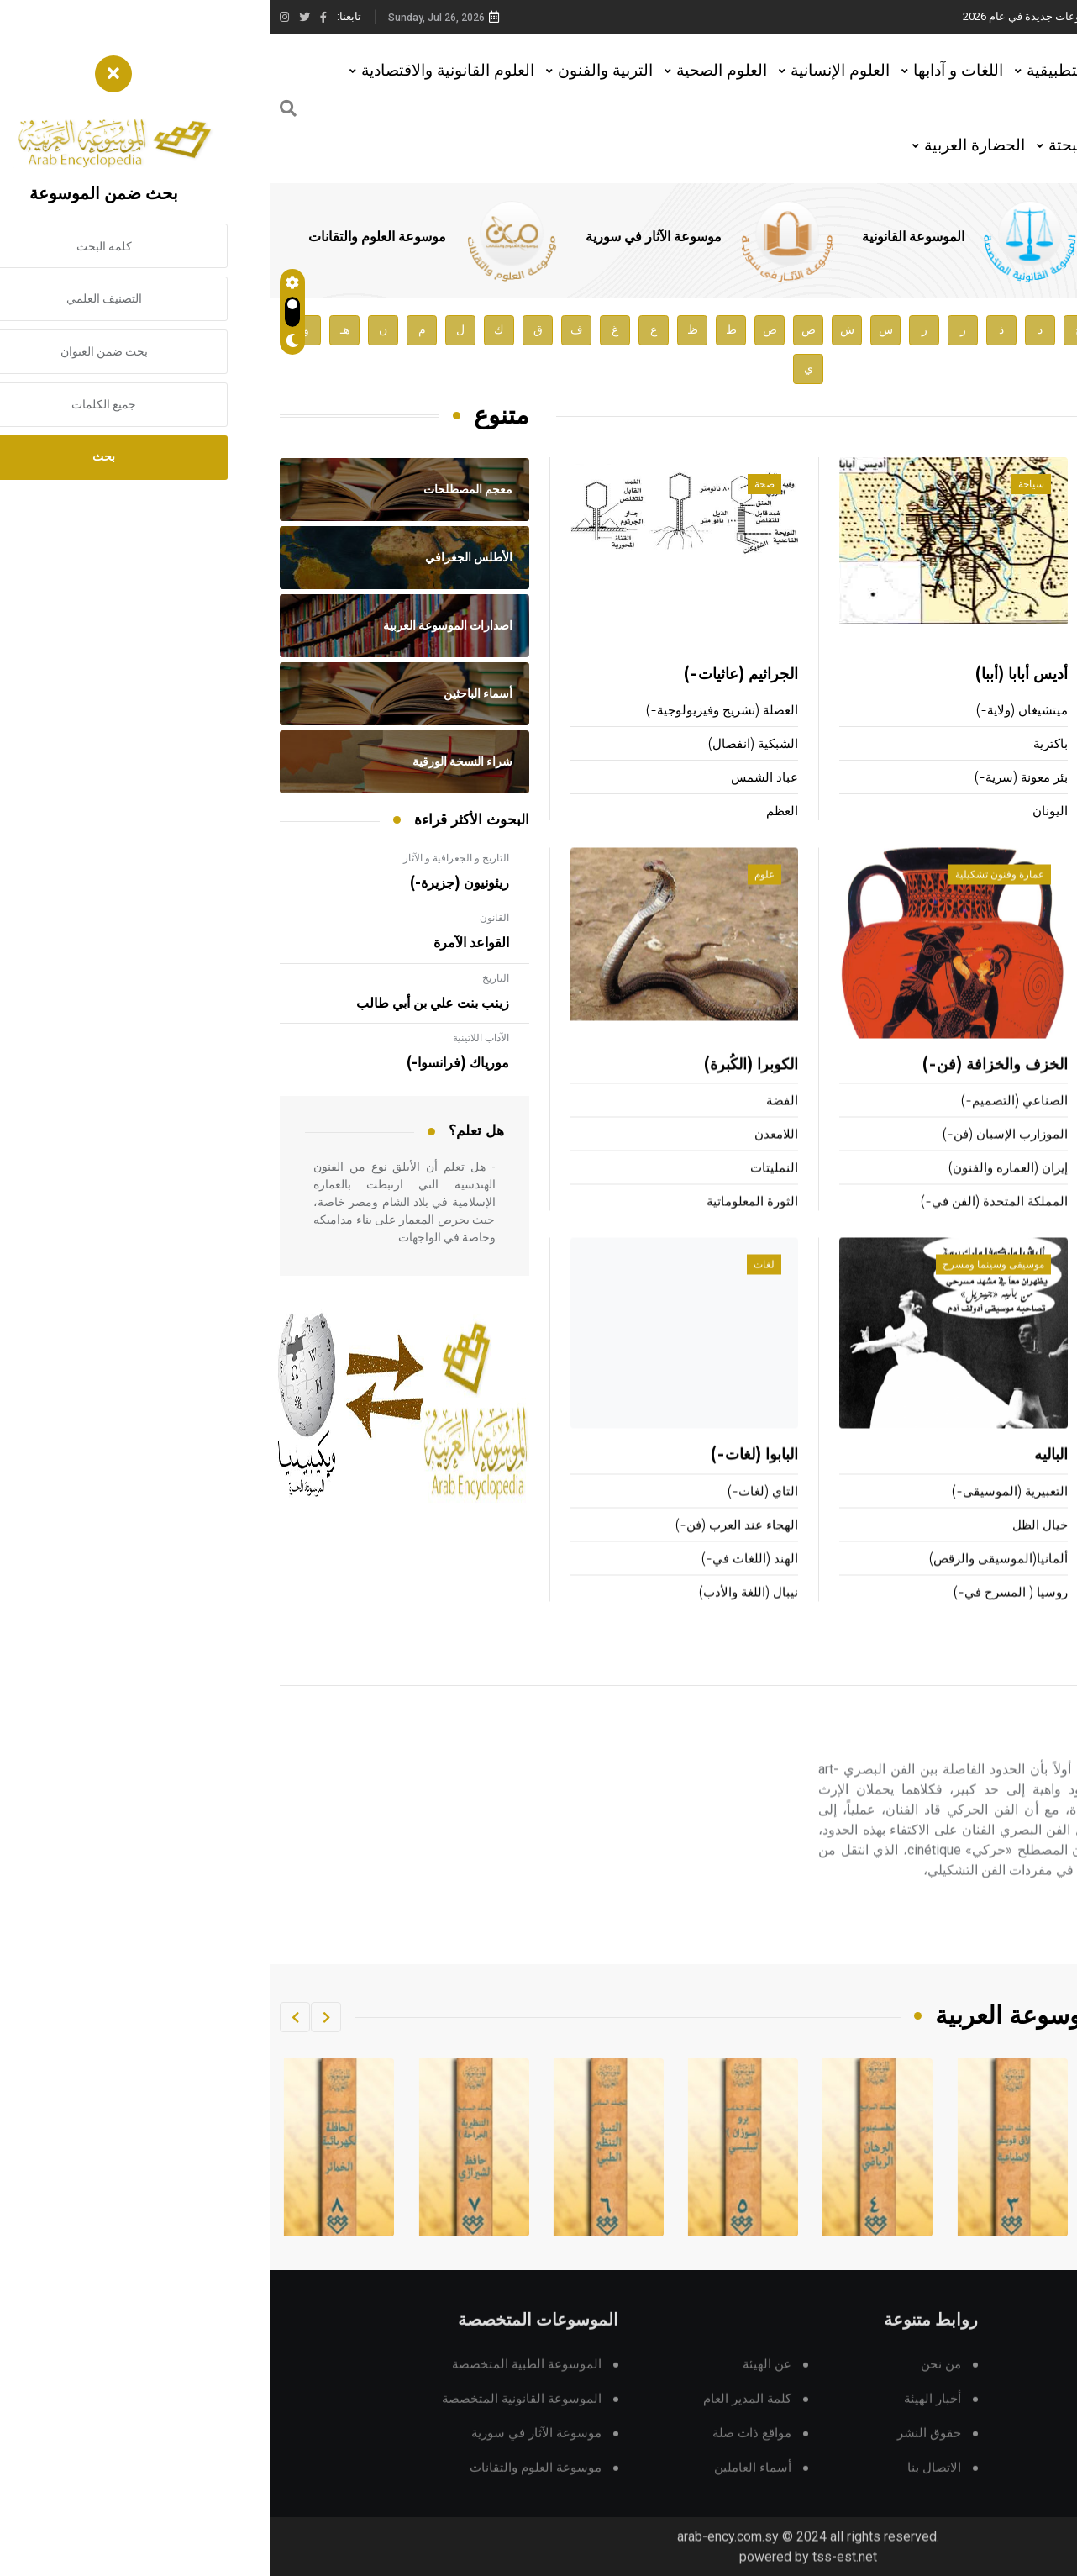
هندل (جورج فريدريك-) (1007, 779)
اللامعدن (506, 1158)
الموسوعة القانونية (643, 237)
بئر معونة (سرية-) (751, 779)
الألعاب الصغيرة (1026, 1125)
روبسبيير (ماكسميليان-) (1004, 745)
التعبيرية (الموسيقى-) (740, 1515)
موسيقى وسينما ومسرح (724, 1288)
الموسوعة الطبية (880, 237)
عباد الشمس (494, 779)
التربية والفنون (335, 70)
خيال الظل (770, 1548)
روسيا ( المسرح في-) (741, 1616)
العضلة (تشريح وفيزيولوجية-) (452, 711)
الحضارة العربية (704, 145)
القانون (224, 918)
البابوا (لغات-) (484, 1479)
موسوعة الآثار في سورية (384, 237)
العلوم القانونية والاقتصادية (178, 70)
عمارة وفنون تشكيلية (730, 898)
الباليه (781, 1479)
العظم (512, 812)
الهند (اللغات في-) (480, 1582)
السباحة (1043, 1089)
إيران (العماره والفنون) (738, 1192)
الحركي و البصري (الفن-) (949, 1762)
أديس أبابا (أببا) (752, 675)
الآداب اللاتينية (211, 1038)
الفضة (512, 1125)
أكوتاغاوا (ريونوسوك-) (1009, 812)
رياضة (1031, 898)
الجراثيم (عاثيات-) (471, 675)
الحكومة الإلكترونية (1017, 1616)
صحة (495, 485)
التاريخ (226, 978)
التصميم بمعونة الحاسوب (1000, 1548)
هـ (75, 330)
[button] (56, 2017)
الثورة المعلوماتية (482, 1226)
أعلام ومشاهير (1013, 485)
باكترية (781, 745)
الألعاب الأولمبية (1025, 1158)
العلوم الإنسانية (570, 70)
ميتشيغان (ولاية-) (752, 711)
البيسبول (1043, 1192)
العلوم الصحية (452, 70)
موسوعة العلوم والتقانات (107, 237)
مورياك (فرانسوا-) (188, 1063)
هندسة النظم (1032, 1582)
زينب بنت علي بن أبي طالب (163, 1003)
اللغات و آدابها (688, 70)
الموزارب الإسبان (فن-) (735, 1158)
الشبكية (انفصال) (483, 745)
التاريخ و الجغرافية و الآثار (186, 858)
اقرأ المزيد (991, 1943)
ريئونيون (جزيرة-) (189, 883)
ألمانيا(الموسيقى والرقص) (728, 1582)
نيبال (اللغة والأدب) (478, 1616)
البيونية (1046, 1479)
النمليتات (504, 1192)
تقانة (1034, 1288)
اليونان (780, 812)
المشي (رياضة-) (1023, 1226)
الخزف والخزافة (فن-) (725, 1089)
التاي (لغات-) (493, 1515)
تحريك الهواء (1034, 1515)
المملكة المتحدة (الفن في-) (724, 1226)
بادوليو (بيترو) (1025, 675)
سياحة (762, 485)
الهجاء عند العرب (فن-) (467, 1548)
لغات (494, 1288)
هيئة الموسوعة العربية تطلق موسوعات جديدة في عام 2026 (828, 16)
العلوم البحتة (820, 145)
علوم (495, 898)
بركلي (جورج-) (1028, 711)
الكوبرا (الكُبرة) (481, 1089)
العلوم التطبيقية (809, 70)
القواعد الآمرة (201, 943)
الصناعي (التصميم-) (744, 1125)
